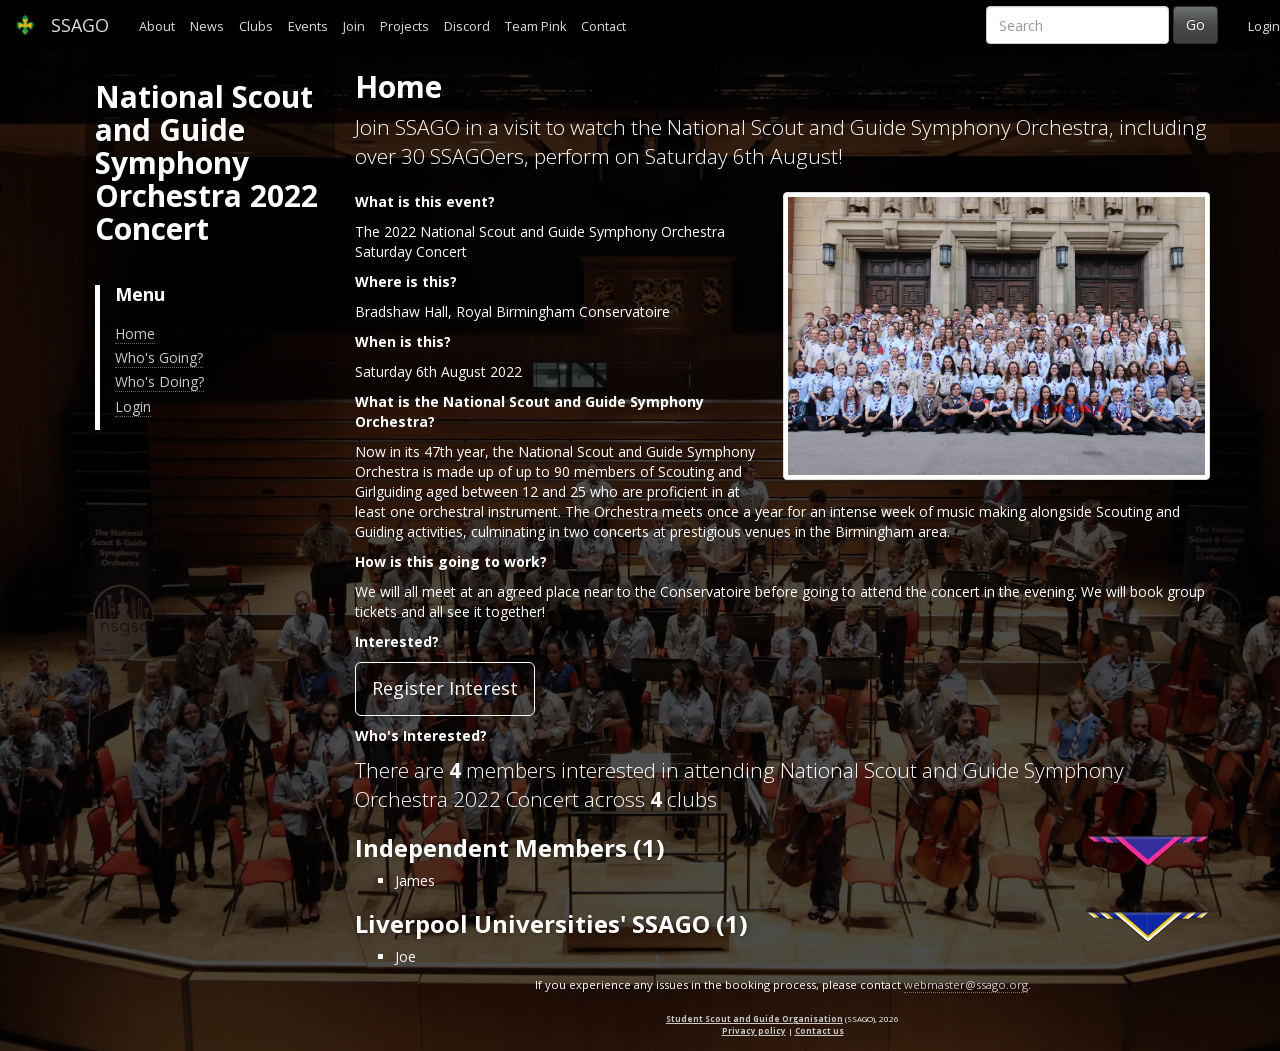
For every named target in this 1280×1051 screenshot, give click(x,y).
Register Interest (445, 688)
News (207, 26)
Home (135, 333)
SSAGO (62, 25)
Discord (467, 26)
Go (1195, 24)
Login (1264, 26)
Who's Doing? (159, 381)
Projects (404, 26)
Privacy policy (754, 1030)
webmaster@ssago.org (966, 984)
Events (308, 26)
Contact (603, 26)
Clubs (256, 26)
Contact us (819, 1030)
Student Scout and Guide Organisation (754, 1018)
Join (354, 26)
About (157, 26)
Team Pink (535, 26)
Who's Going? (159, 357)
